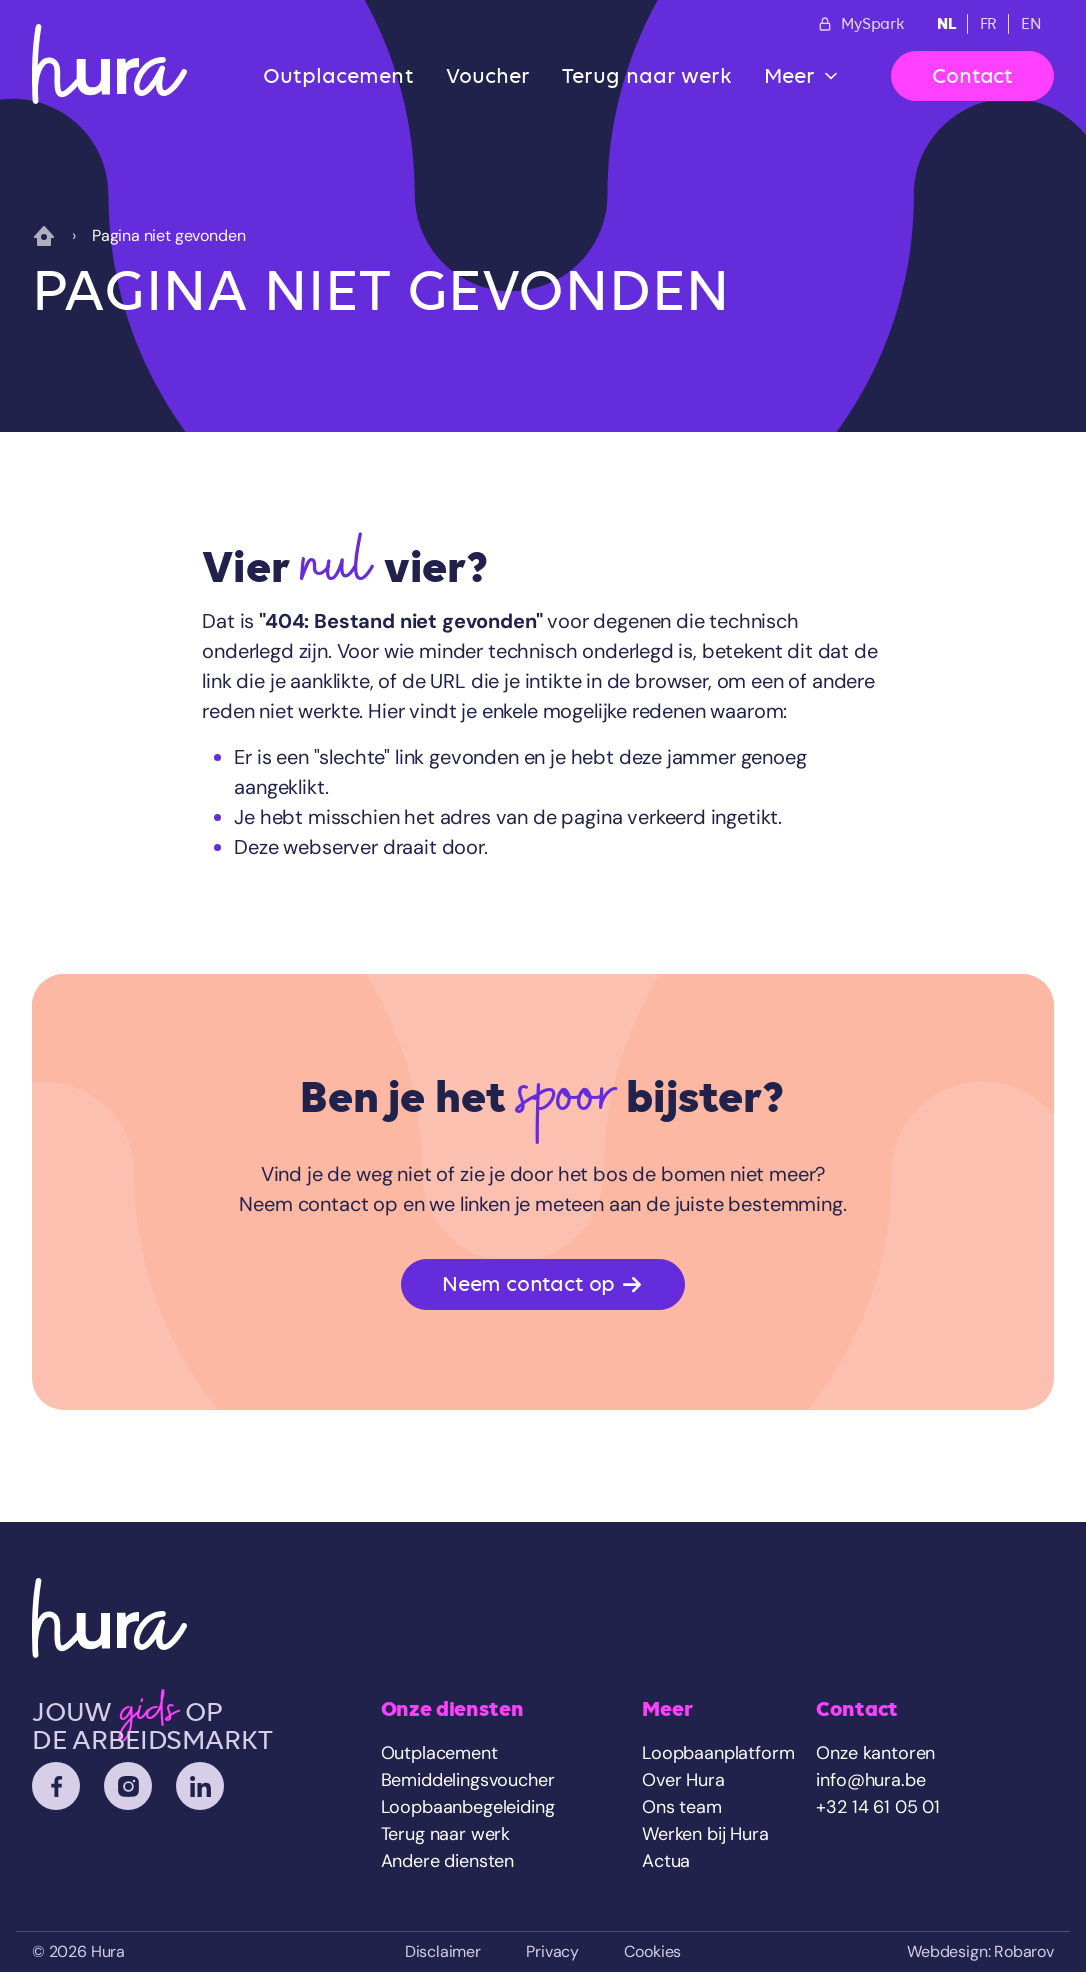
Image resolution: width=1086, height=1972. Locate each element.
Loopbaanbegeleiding (468, 1807)
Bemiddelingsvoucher (468, 1780)
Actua (666, 1861)
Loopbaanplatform (718, 1753)
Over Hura (683, 1780)
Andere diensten (447, 1861)
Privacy (552, 1951)
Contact (972, 75)
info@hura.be (870, 1780)
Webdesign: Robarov (980, 1951)
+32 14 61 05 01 (877, 1807)
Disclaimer (443, 1951)
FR (989, 24)
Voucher (488, 75)
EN (1031, 24)
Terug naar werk (647, 75)
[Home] (109, 64)
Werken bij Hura (705, 1834)
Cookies (652, 1951)
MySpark (861, 24)
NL (946, 23)
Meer (789, 75)
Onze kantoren (875, 1753)
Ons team (682, 1807)
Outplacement (338, 75)
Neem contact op (543, 1284)
